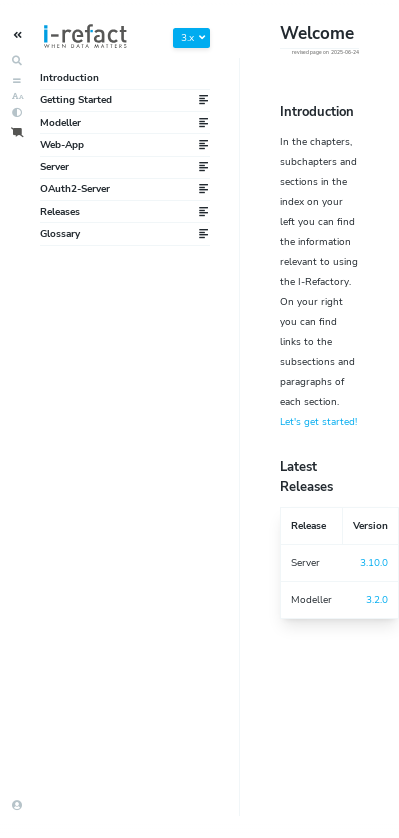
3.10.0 (374, 563)
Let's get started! (318, 422)
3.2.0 (377, 600)
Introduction (69, 78)
